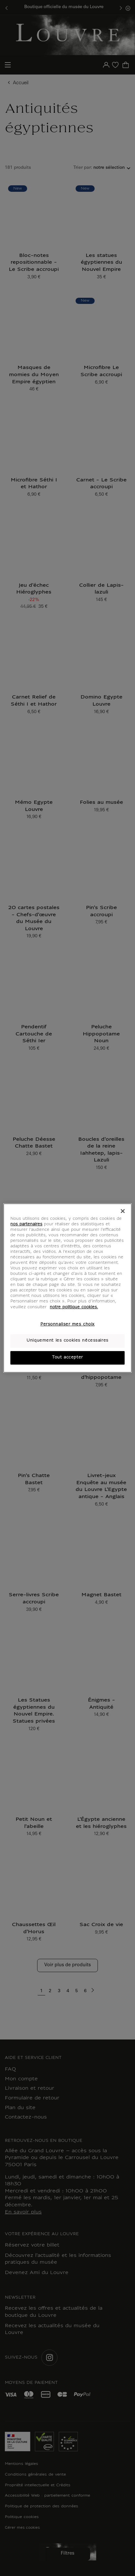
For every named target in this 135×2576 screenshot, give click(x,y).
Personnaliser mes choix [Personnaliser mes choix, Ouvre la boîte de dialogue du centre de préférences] (67, 1324)
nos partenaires (26, 1224)
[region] (67, 1288)
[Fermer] (123, 1211)
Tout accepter (67, 1357)
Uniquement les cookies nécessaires (67, 1341)
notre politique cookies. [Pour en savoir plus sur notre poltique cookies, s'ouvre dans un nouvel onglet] (74, 1307)
